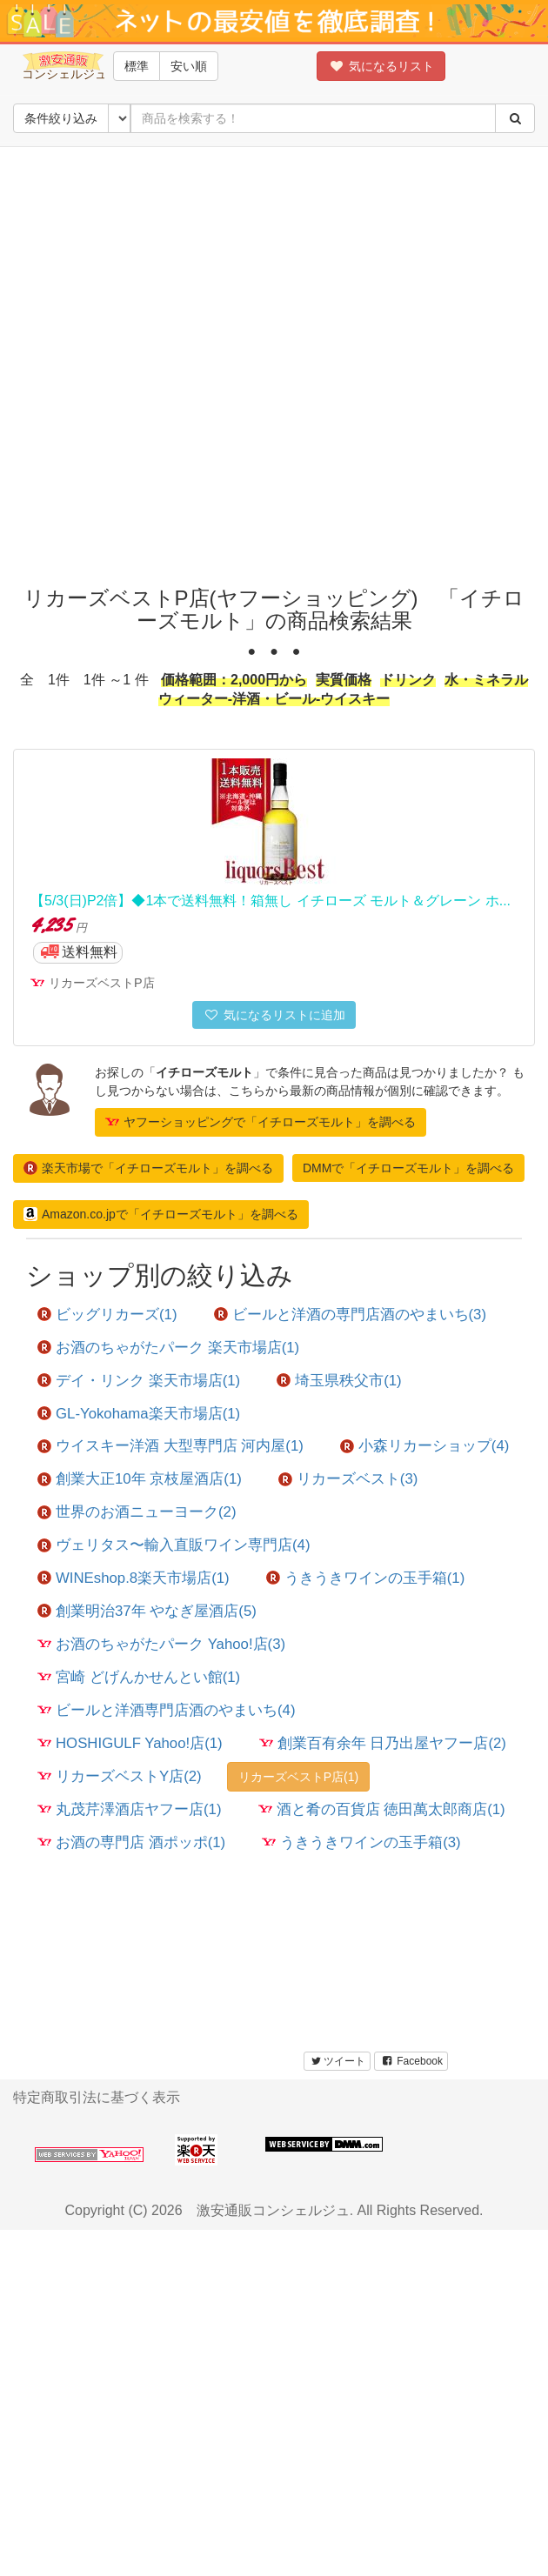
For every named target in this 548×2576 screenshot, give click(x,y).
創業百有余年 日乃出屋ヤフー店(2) (382, 1743)
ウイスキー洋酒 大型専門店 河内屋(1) (170, 1446)
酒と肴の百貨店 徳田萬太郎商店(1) (381, 1809)
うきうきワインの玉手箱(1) (365, 1578)
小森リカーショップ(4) (425, 1446)
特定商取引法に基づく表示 (96, 2097)
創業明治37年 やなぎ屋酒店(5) (147, 1611)
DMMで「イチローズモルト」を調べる (408, 1168)
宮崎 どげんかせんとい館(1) (138, 1677)
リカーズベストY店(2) (119, 1776)
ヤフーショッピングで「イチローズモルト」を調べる (260, 1122)
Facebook (411, 2061)
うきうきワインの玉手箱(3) (361, 1842)
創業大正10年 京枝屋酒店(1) (139, 1479)
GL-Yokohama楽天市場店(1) (138, 1413)
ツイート (337, 2061)
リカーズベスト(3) (348, 1479)
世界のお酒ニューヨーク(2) (137, 1512)
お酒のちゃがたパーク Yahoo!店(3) (161, 1644)
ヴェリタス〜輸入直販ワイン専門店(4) (174, 1545)
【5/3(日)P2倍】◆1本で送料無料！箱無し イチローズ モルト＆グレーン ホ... (270, 900)
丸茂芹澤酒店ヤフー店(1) (129, 1809)
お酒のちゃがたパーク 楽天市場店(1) (168, 1347)
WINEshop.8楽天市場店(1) (133, 1578)
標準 (136, 66)
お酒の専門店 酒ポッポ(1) (131, 1842)
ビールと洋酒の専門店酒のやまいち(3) (350, 1314)
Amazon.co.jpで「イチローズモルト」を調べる (160, 1214)
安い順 (188, 66)
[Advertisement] (199, 362)
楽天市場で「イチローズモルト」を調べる (148, 1168)
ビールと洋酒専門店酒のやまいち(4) (166, 1710)
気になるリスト (380, 66)
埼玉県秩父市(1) (339, 1380)
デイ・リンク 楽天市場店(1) (138, 1380)
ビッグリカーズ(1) (107, 1314)
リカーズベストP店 (102, 983)
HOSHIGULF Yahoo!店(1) (130, 1743)
